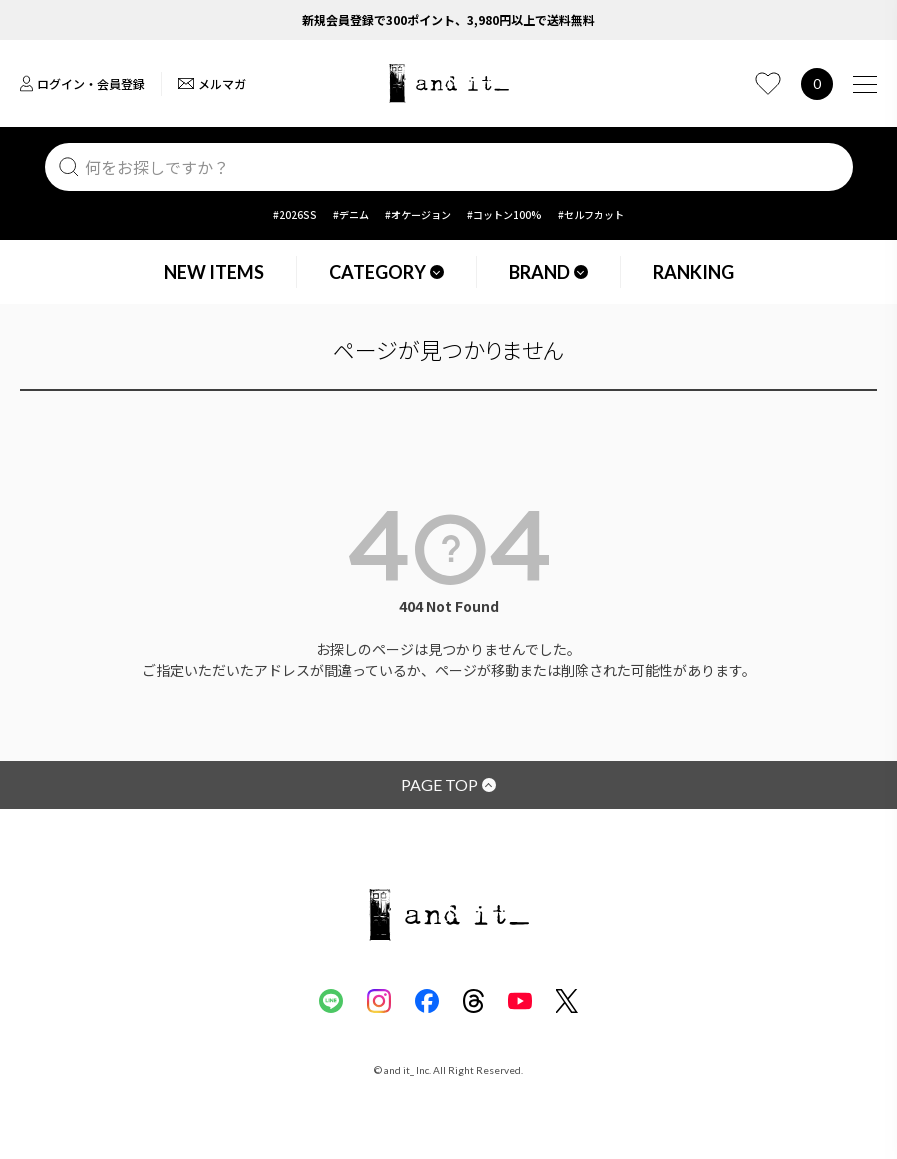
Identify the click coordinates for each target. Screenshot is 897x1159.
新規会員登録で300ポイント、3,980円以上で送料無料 (448, 19)
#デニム (351, 214)
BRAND (548, 272)
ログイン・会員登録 (82, 83)
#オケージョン (418, 214)
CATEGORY (386, 272)
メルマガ (212, 83)
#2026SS (295, 214)
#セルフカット (591, 214)
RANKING (693, 272)
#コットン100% (504, 214)
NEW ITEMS (214, 272)
